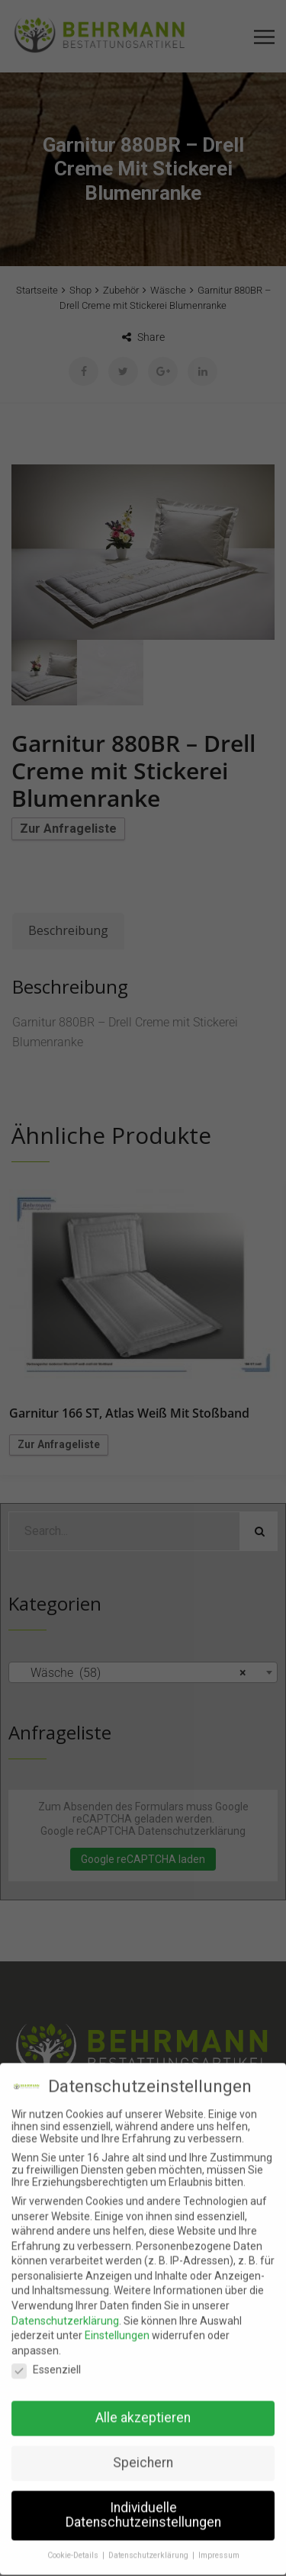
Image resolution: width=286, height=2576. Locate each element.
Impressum (218, 2542)
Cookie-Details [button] (74, 2542)
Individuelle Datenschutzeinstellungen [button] (143, 2501)
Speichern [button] (143, 2448)
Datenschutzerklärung (65, 2307)
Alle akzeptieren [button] (143, 2404)
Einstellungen (117, 2322)
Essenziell (46, 2356)
